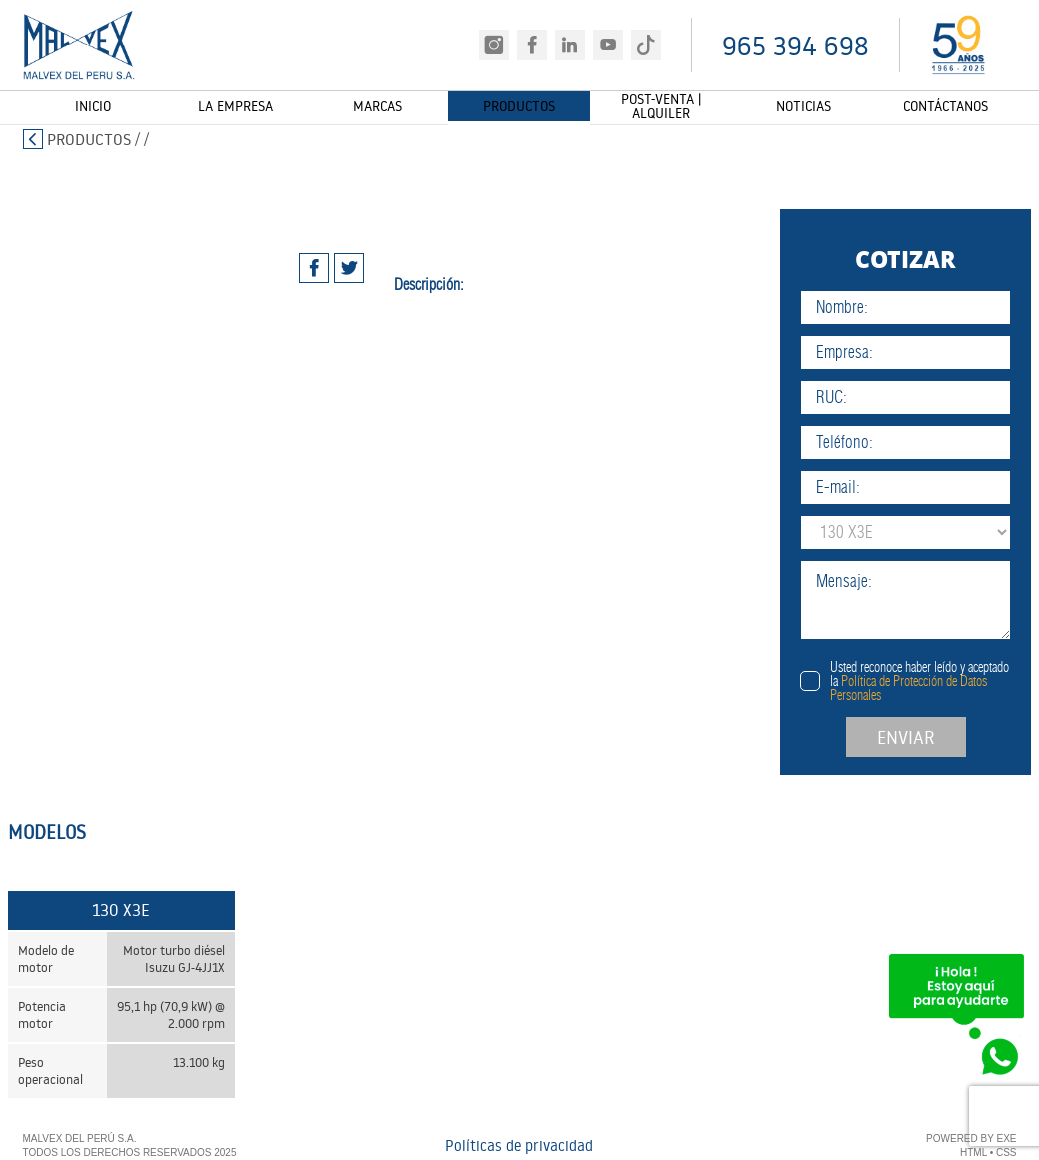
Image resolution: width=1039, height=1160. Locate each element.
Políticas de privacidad (519, 1146)
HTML (973, 1153)
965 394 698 (795, 45)
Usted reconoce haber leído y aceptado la (919, 681)
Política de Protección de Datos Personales (908, 688)
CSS (1006, 1153)
